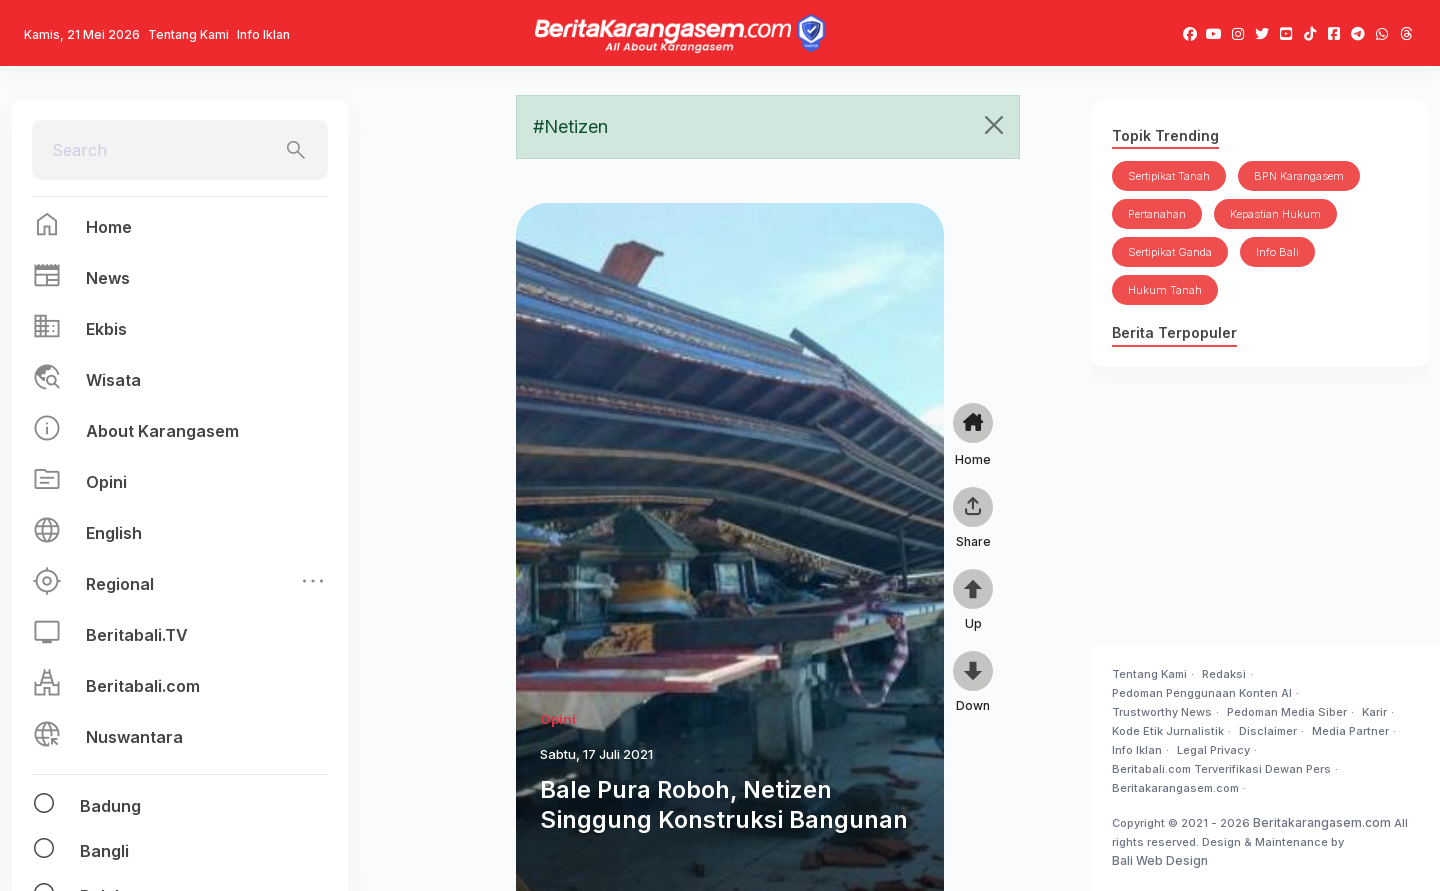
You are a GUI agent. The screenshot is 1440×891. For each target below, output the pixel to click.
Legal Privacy (1213, 750)
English (114, 533)
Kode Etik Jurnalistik (1168, 731)
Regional (120, 584)
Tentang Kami (188, 34)
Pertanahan (1157, 214)
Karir (1374, 712)
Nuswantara (134, 737)
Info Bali (1277, 252)
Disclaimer (1268, 731)
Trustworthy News (1162, 712)
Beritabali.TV (137, 635)
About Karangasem (162, 431)
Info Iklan (263, 34)
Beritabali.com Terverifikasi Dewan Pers (1221, 769)
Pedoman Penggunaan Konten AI (1202, 693)
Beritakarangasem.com (1175, 788)
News (108, 278)
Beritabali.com (143, 686)
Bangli (104, 851)
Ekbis (106, 329)
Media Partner (1350, 731)
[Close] (994, 125)
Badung (110, 806)
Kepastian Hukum (1275, 214)
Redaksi (1224, 674)
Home (109, 227)
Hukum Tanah (1165, 290)
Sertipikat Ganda (1170, 252)
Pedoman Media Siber (1287, 712)
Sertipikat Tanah (1169, 176)
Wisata (113, 380)
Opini (106, 482)
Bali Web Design (1160, 860)
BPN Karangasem (1299, 176)
